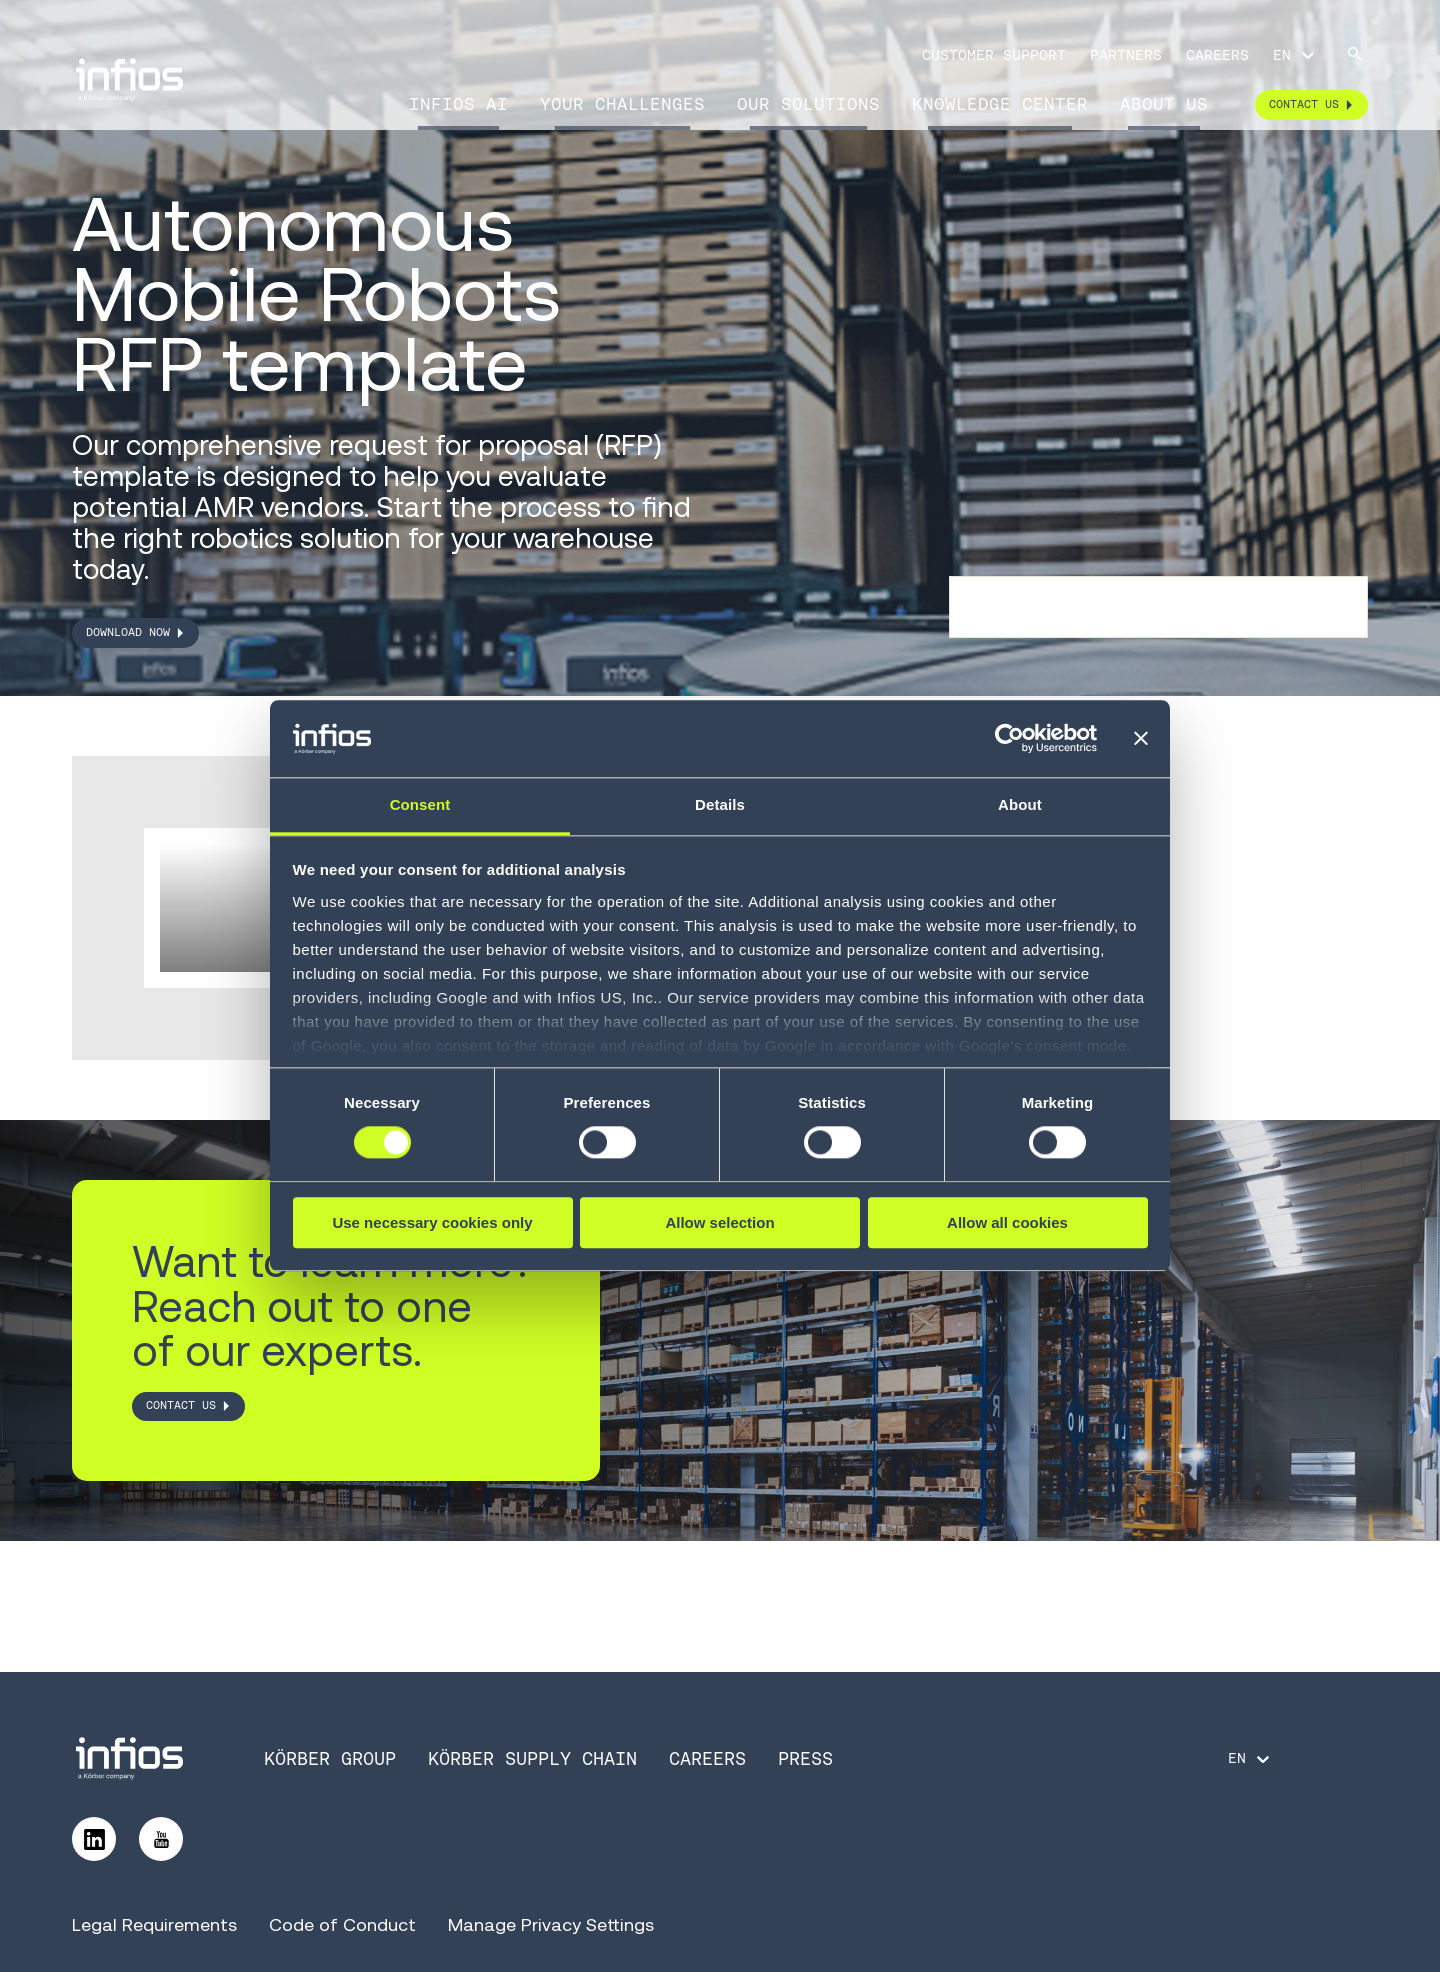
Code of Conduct (342, 1924)
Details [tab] (720, 804)
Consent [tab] (420, 804)
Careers (1217, 55)
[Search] (1355, 55)
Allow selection (719, 1222)
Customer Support (994, 55)
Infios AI (458, 104)
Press (805, 1758)
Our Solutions (808, 104)
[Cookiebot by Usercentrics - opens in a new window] (1009, 739)
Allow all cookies (1007, 1222)
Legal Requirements (154, 1924)
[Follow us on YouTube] (161, 1839)
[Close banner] (1141, 739)
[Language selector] (1295, 55)
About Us (1164, 104)
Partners (1126, 55)
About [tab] (1020, 804)
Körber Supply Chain (532, 1758)
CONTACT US (181, 1406)
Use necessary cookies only (432, 1222)
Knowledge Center (1000, 104)
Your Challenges (622, 104)
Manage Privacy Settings (551, 1924)
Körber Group (330, 1758)
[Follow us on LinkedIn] (94, 1839)
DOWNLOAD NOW (128, 632)
